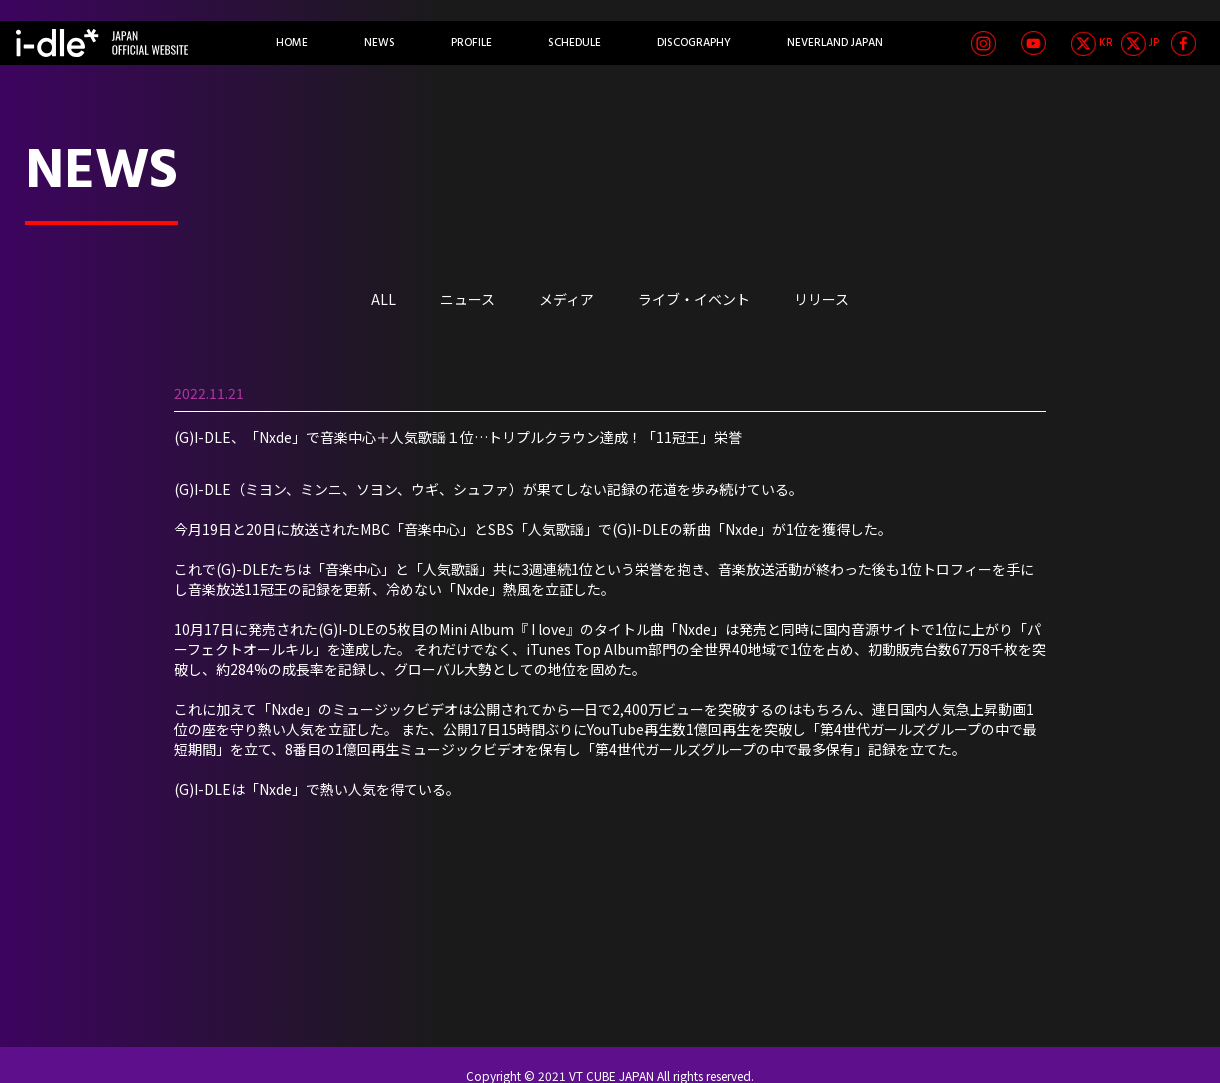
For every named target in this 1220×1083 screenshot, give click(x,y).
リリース (821, 299)
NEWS (379, 43)
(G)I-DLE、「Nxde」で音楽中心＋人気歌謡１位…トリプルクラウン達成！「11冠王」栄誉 (458, 437)
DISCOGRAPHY (694, 43)
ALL (383, 299)
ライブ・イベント (694, 299)
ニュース (467, 299)
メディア (566, 299)
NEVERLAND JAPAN (835, 43)
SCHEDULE (574, 43)
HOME (292, 43)
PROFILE (471, 43)
